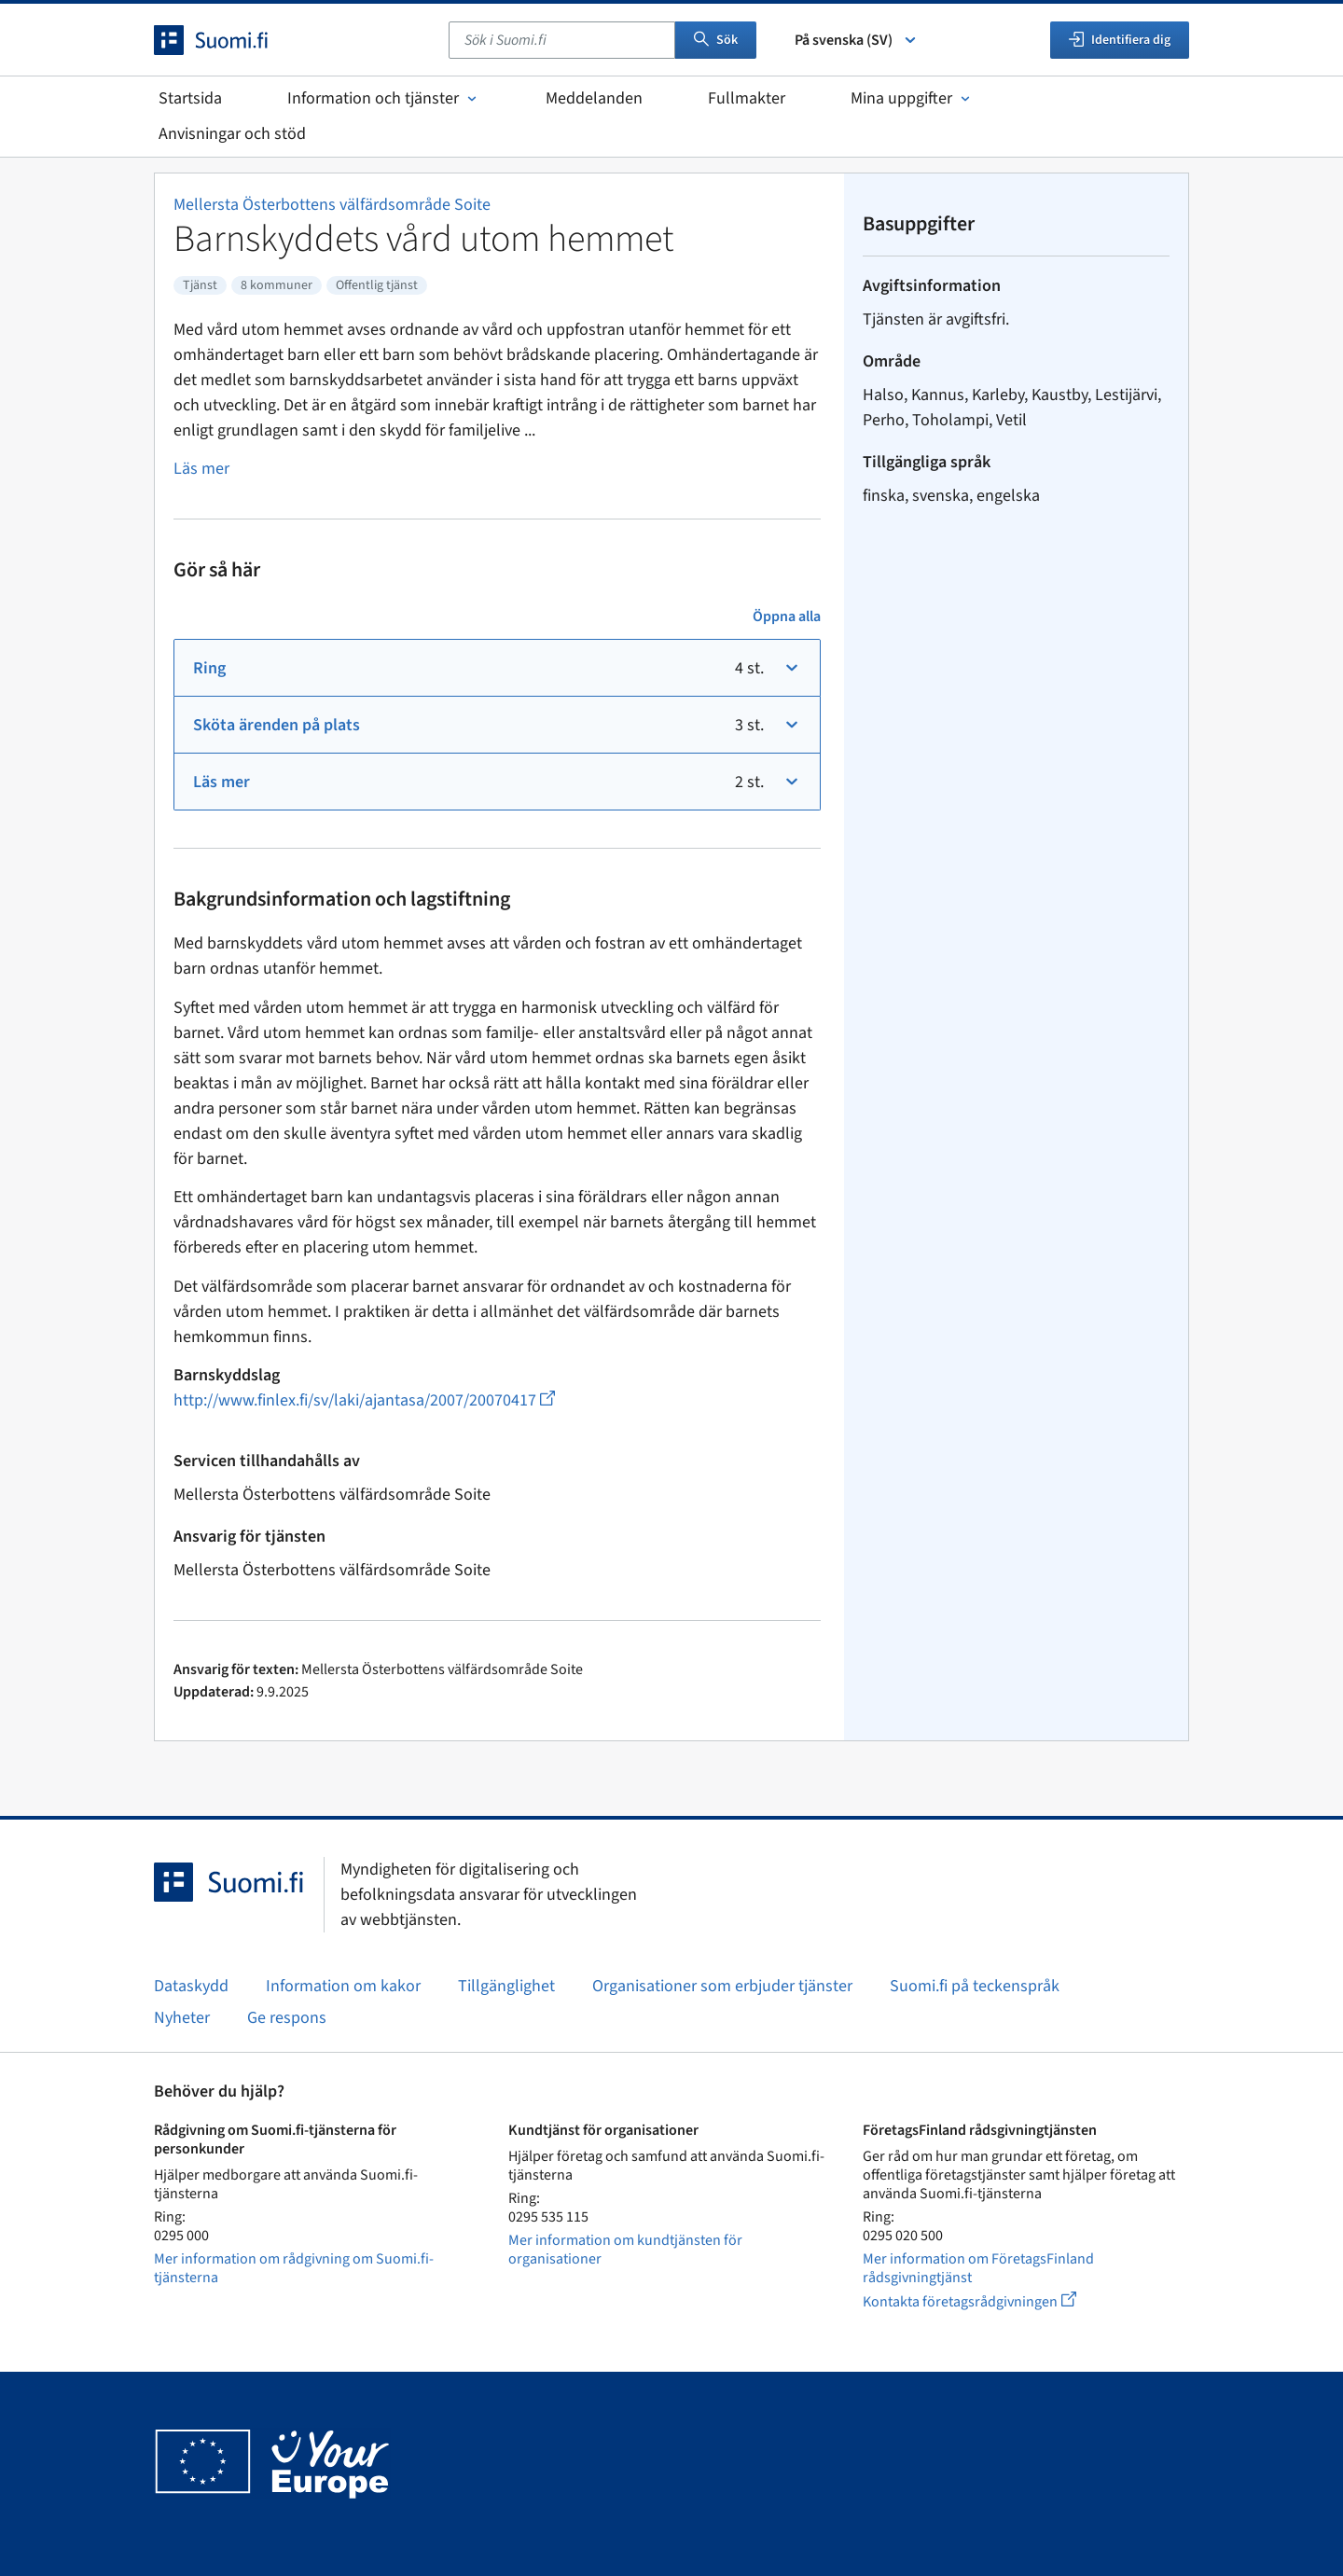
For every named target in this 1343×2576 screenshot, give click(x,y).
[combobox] (562, 40)
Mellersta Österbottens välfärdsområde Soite (332, 204)
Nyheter (182, 2017)
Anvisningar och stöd (232, 133)
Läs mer (201, 468)
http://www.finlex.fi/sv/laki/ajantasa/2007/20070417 (364, 1400)
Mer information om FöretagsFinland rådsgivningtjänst (978, 2268)
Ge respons (286, 2017)
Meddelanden (594, 98)
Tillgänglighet (506, 1986)
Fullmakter (746, 98)
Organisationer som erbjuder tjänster (722, 1986)
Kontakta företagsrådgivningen (984, 2301)
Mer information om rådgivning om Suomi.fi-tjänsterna (294, 2268)
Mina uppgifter (912, 98)
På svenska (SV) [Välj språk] (857, 40)
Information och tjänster (383, 98)
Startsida (190, 98)
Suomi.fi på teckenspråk (974, 1986)
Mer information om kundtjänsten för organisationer (625, 2249)
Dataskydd (191, 1986)
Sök (716, 40)
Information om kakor (343, 1986)
